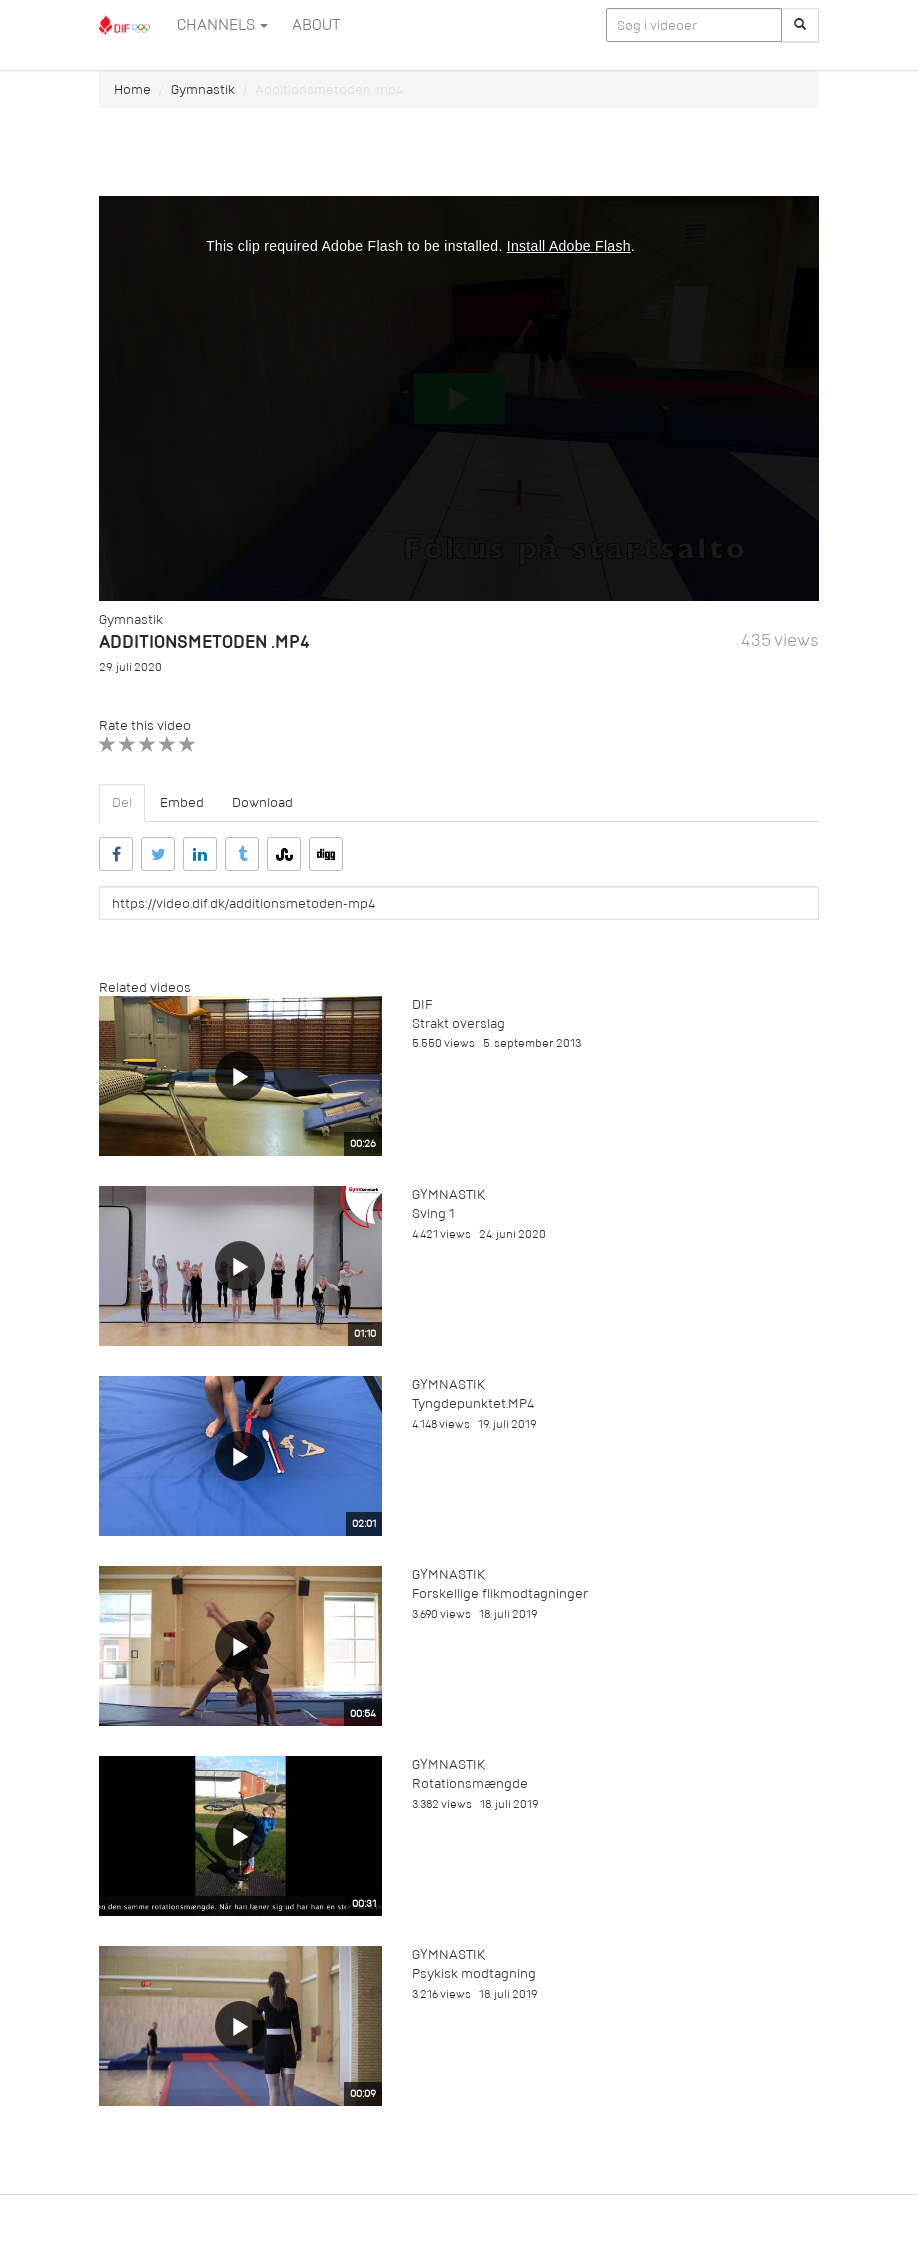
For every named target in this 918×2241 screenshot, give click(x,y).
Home (132, 89)
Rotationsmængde (470, 1783)
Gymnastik (203, 89)
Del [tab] (122, 802)
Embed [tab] (182, 802)
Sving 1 (433, 1213)
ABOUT (316, 25)
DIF (422, 1004)
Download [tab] (262, 802)
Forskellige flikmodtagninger (500, 1593)
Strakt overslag (458, 1023)
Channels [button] (222, 25)
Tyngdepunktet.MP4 (473, 1403)
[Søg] (800, 25)
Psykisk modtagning (474, 1973)
